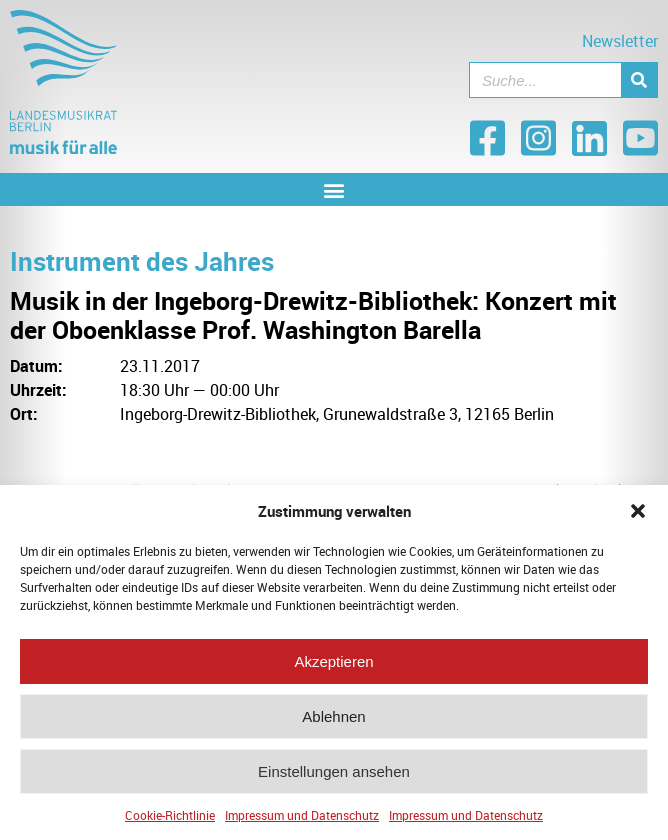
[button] (638, 517)
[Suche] (639, 80)
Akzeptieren (333, 666)
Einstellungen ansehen (334, 776)
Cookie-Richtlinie (170, 821)
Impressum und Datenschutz (302, 821)
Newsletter (620, 41)
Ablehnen (333, 721)
